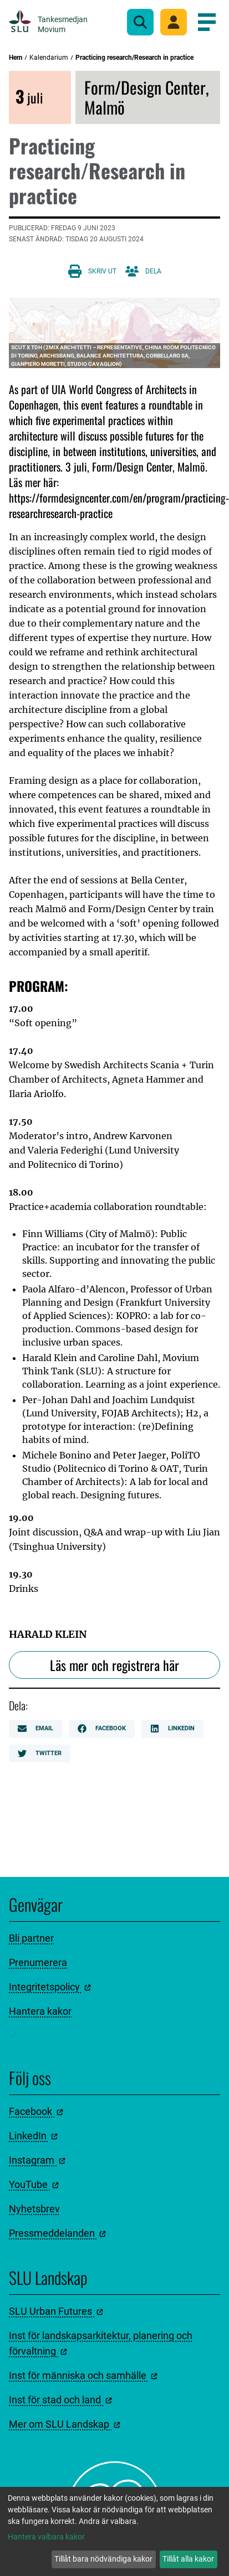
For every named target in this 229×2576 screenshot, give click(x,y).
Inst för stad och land (60, 2400)
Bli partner (31, 1938)
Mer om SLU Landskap (64, 2424)
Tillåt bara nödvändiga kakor (103, 2558)
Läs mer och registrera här (114, 1665)
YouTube (34, 2184)
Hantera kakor (40, 2011)
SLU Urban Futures (56, 2311)
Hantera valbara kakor (46, 2536)
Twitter (40, 1753)
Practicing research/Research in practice (134, 57)
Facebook (102, 1728)
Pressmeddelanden (57, 2233)
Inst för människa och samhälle (83, 2375)
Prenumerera (38, 1962)
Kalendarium (48, 57)
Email (35, 1728)
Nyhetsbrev (34, 2209)
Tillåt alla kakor (188, 2558)
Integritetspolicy (50, 1987)
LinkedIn (172, 1728)
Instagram (37, 2160)
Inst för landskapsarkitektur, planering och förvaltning (100, 2343)
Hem (15, 57)
